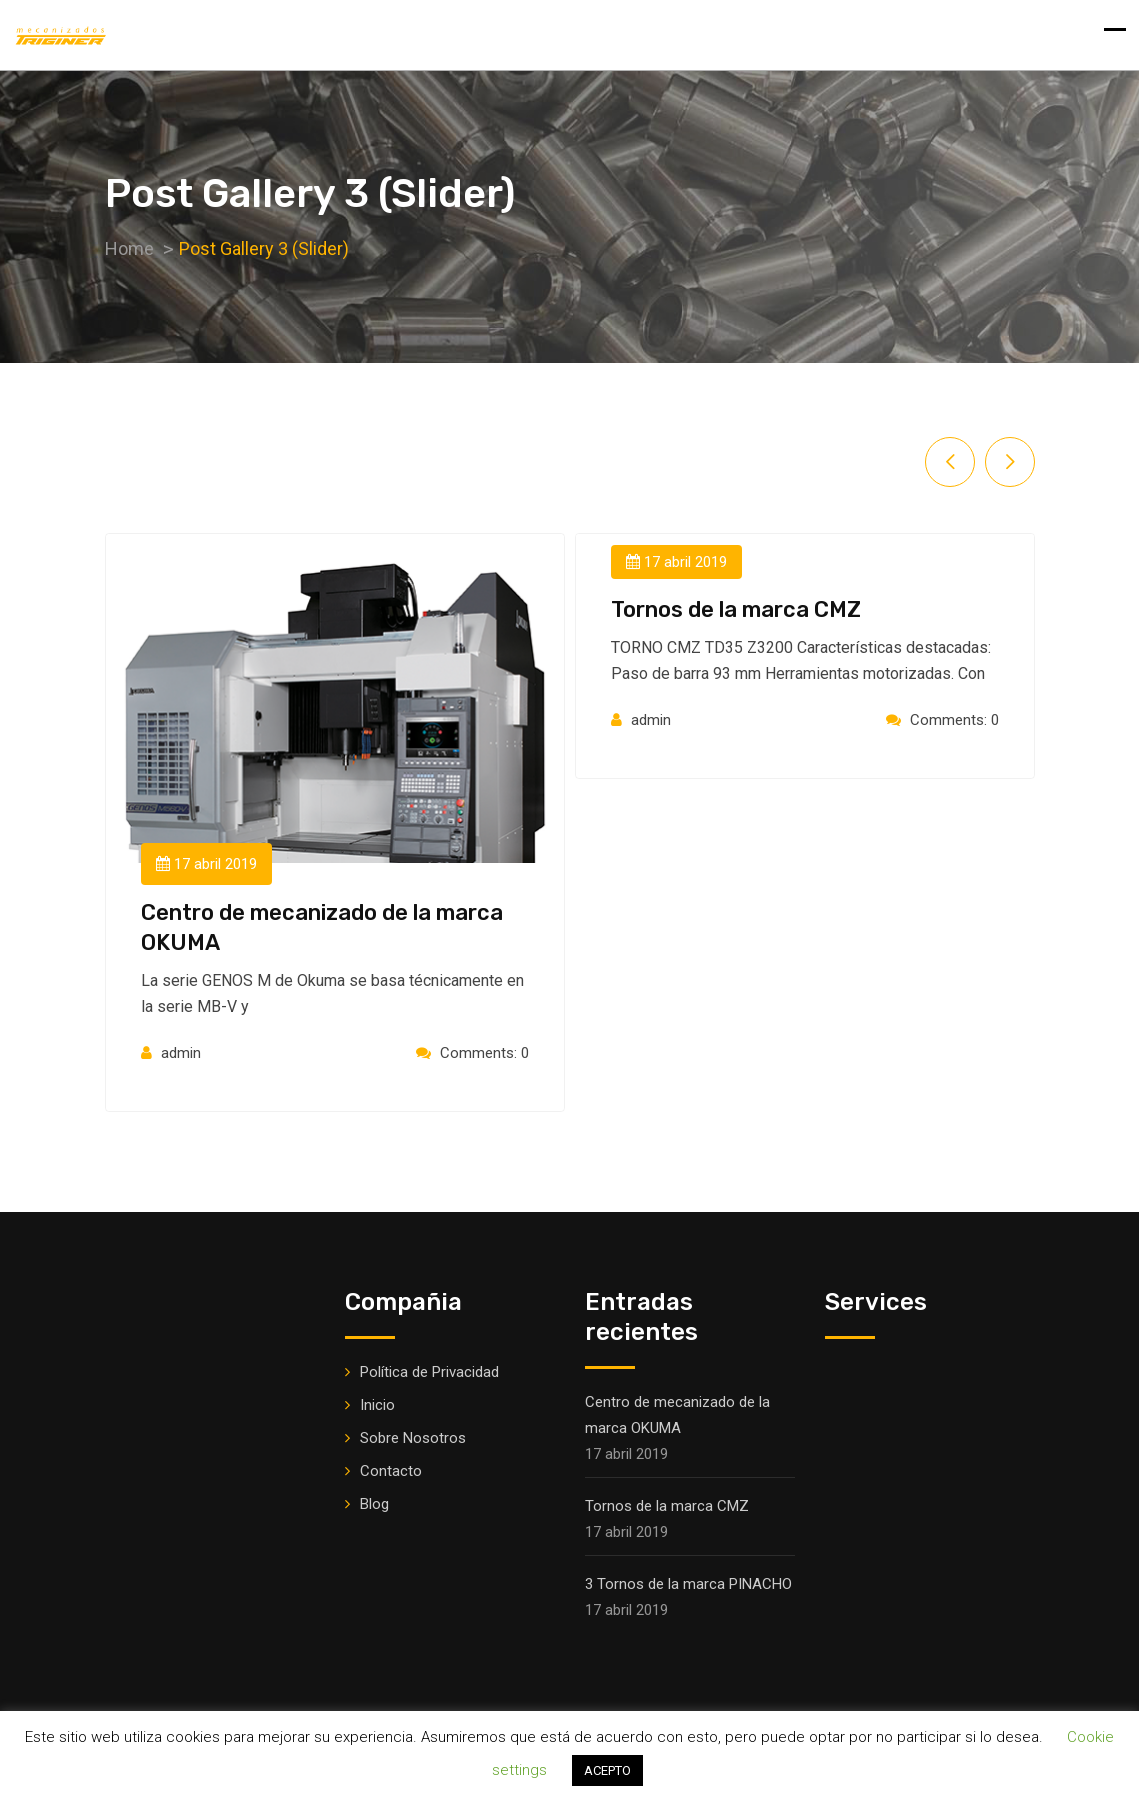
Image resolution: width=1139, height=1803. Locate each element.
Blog (374, 1504)
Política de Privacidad (429, 1372)
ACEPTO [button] (607, 1770)
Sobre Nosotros (413, 1438)
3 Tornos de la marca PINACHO (688, 1584)
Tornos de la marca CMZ (736, 609)
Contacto (391, 1471)
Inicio (377, 1405)
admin (181, 1053)
